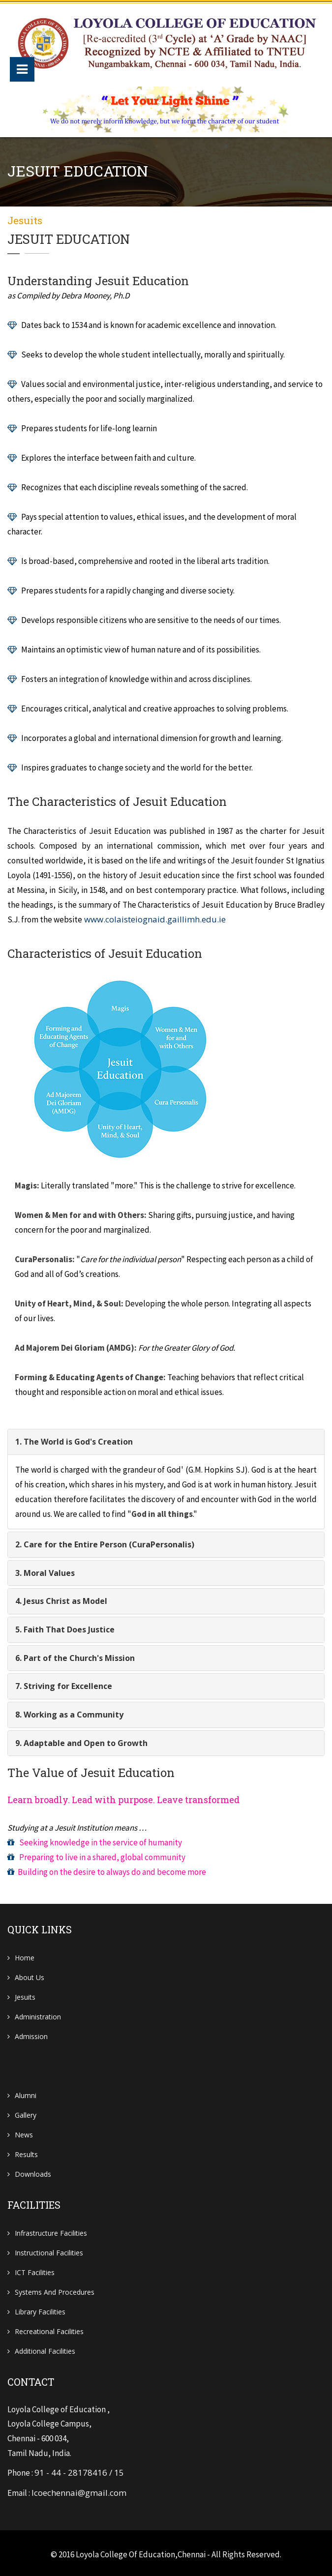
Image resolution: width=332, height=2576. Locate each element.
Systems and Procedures (54, 2289)
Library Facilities (40, 2308)
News (24, 2131)
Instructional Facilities (49, 2249)
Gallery (25, 2112)
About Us (29, 1974)
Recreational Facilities (49, 2328)
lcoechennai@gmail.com (78, 2490)
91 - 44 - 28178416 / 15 (79, 2470)
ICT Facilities (35, 2269)
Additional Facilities (45, 2348)
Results (26, 2151)
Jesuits (25, 1994)
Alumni (25, 2092)
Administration (38, 2013)
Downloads (33, 2171)
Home (24, 1954)
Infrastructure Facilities (51, 2230)
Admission (31, 2033)
